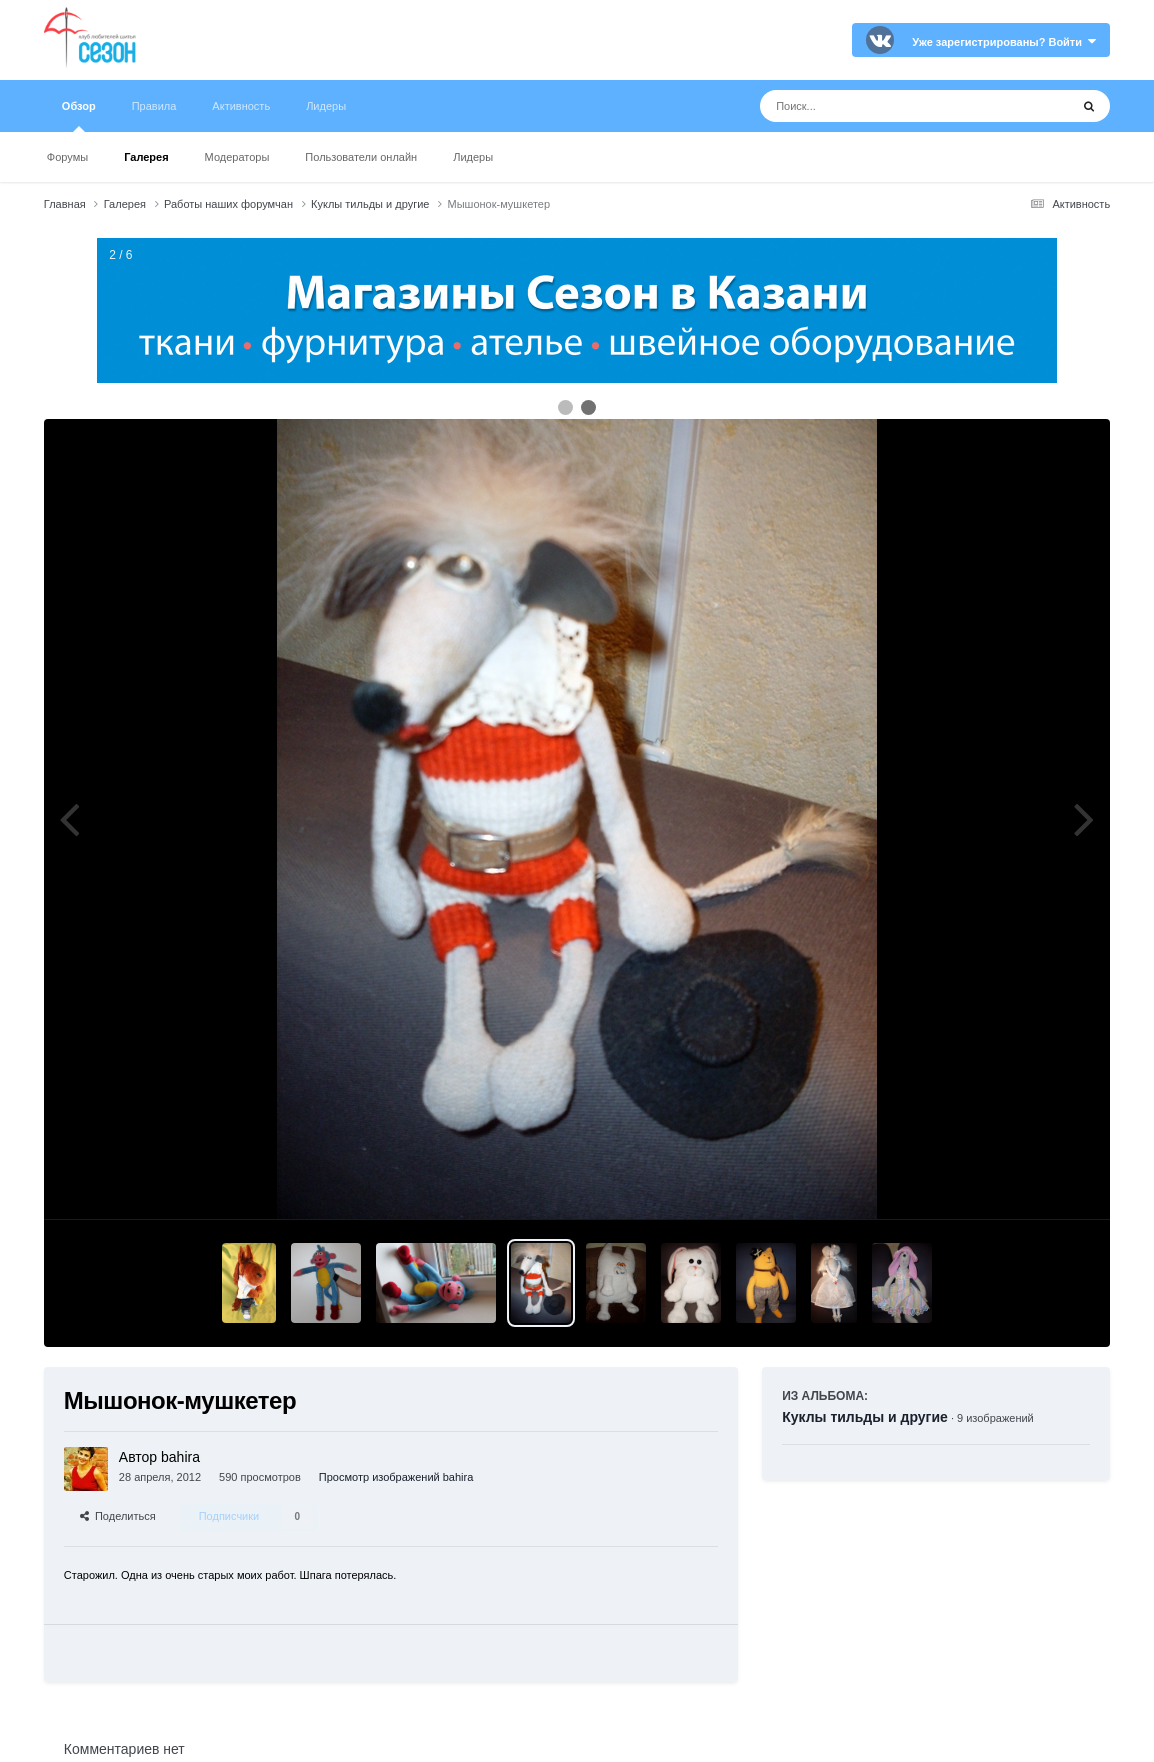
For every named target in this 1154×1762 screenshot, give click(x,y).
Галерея (146, 157)
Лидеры (473, 157)
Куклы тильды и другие (865, 1417)
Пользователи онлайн (361, 157)
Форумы (67, 157)
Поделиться (118, 1516)
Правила (154, 106)
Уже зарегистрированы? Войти (1004, 42)
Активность (241, 106)
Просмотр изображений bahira (396, 1477)
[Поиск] (877, 106)
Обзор (79, 116)
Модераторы (237, 157)
